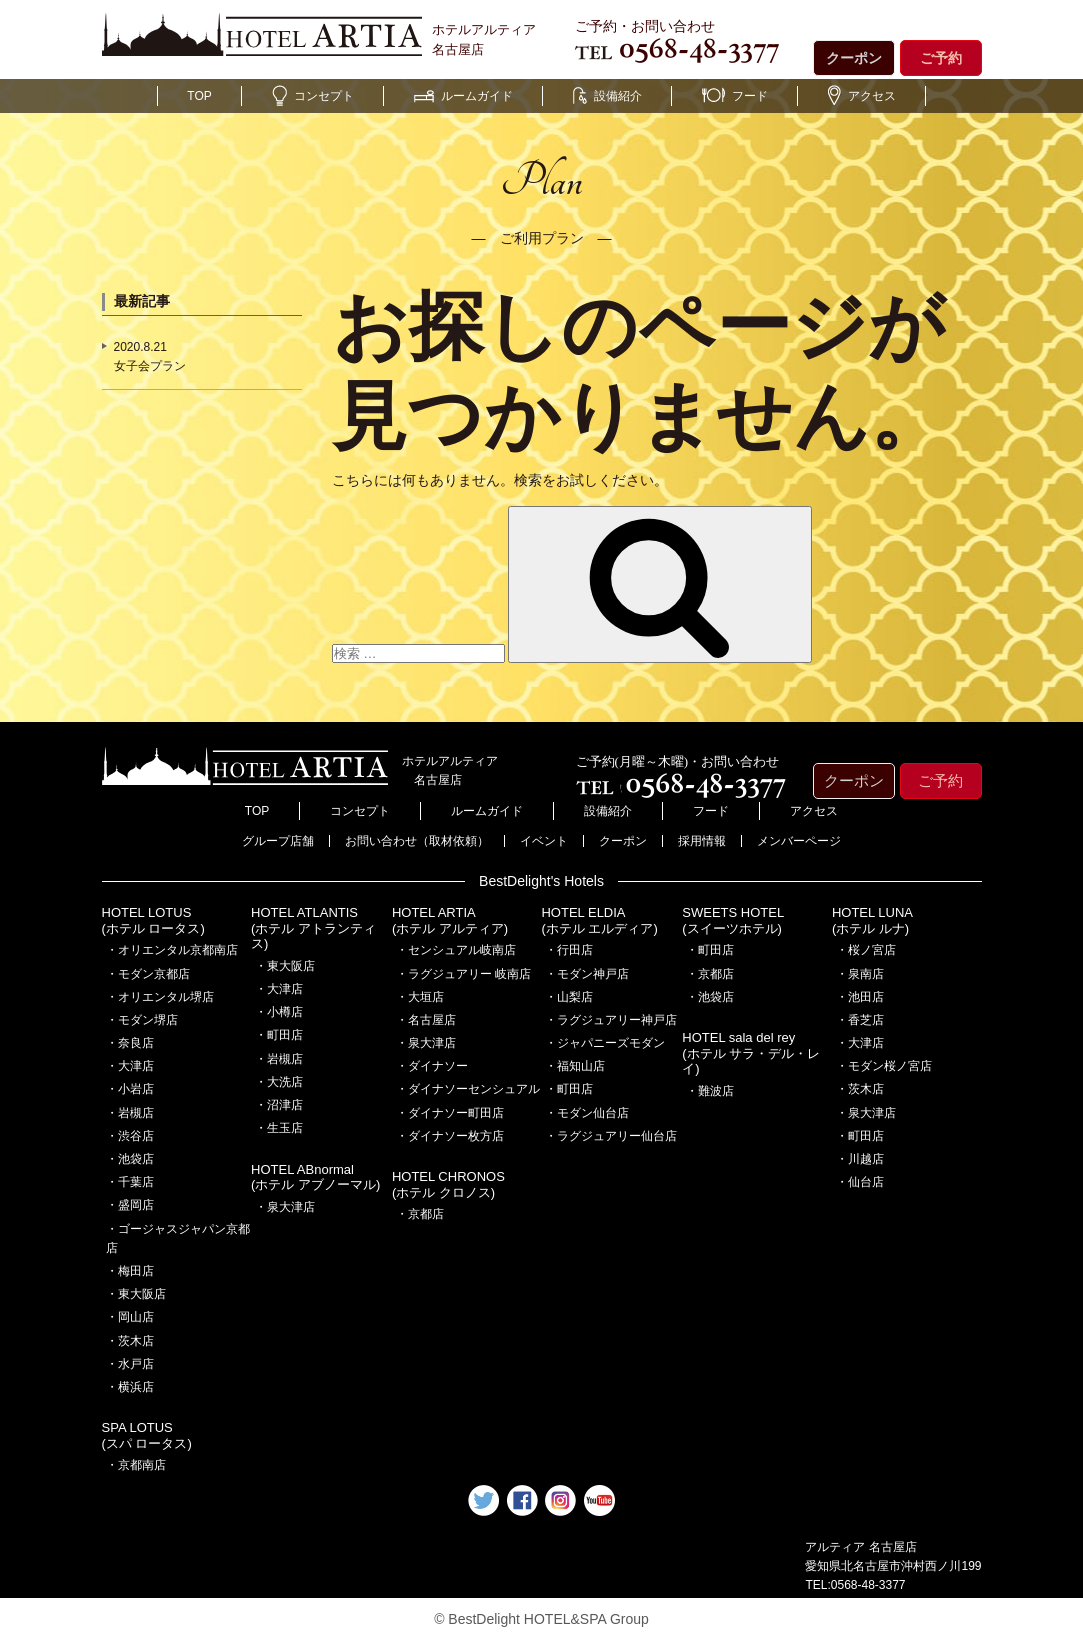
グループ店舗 (278, 841)
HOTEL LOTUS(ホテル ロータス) (153, 920)
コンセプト (313, 96)
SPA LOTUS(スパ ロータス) (147, 1435)
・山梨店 (569, 997)
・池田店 (860, 997)
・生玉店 (279, 1128)
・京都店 (420, 1214)
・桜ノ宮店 (866, 950)
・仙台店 (860, 1182)
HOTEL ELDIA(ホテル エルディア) (599, 920)
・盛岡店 (130, 1205)
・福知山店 (575, 1066)
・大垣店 (420, 997)
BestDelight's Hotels (541, 881)
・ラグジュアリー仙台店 (611, 1136)
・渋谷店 (130, 1136)
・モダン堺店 (142, 1020)
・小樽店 (279, 1012)
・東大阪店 (136, 1294)
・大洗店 (279, 1082)
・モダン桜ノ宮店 (884, 1066)
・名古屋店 (426, 1020)
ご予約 (941, 58)
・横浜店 (130, 1387)
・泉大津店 (285, 1207)
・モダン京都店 (148, 974)
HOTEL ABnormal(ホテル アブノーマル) (315, 1177)
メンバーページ (799, 841)
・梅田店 (130, 1271)
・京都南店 (136, 1465)
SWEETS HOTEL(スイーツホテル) (733, 920)
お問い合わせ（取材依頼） (417, 841)
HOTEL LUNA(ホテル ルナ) (872, 920)
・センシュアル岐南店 (456, 950)
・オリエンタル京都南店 (172, 950)
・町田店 (279, 1035)
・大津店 (130, 1066)
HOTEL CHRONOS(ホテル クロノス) (448, 1184)
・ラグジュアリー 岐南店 (463, 974)
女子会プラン (150, 366)
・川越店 (860, 1159)
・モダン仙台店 (587, 1113)
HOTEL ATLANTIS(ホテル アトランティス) (313, 928)
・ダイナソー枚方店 (450, 1136)
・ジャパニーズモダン (605, 1043)
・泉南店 (860, 974)
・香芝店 (860, 1020)
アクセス (862, 96)
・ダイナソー (432, 1066)
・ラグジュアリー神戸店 (611, 1020)
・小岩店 (130, 1089)
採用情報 (702, 841)
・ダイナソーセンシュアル (468, 1089)
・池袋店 (130, 1159)
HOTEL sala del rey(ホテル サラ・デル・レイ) (751, 1053)
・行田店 (569, 950)
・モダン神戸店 (587, 974)
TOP (199, 96)
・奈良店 (130, 1043)
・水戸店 (130, 1364)
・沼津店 (279, 1105)
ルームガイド (463, 96)
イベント (544, 841)
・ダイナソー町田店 (450, 1113)
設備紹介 (607, 96)
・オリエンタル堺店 (160, 997)
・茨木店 (130, 1341)
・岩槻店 (130, 1113)
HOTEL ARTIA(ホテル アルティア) (450, 920)
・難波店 (710, 1091)
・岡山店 (130, 1317)
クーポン (854, 58)
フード (735, 96)
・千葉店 (130, 1182)
